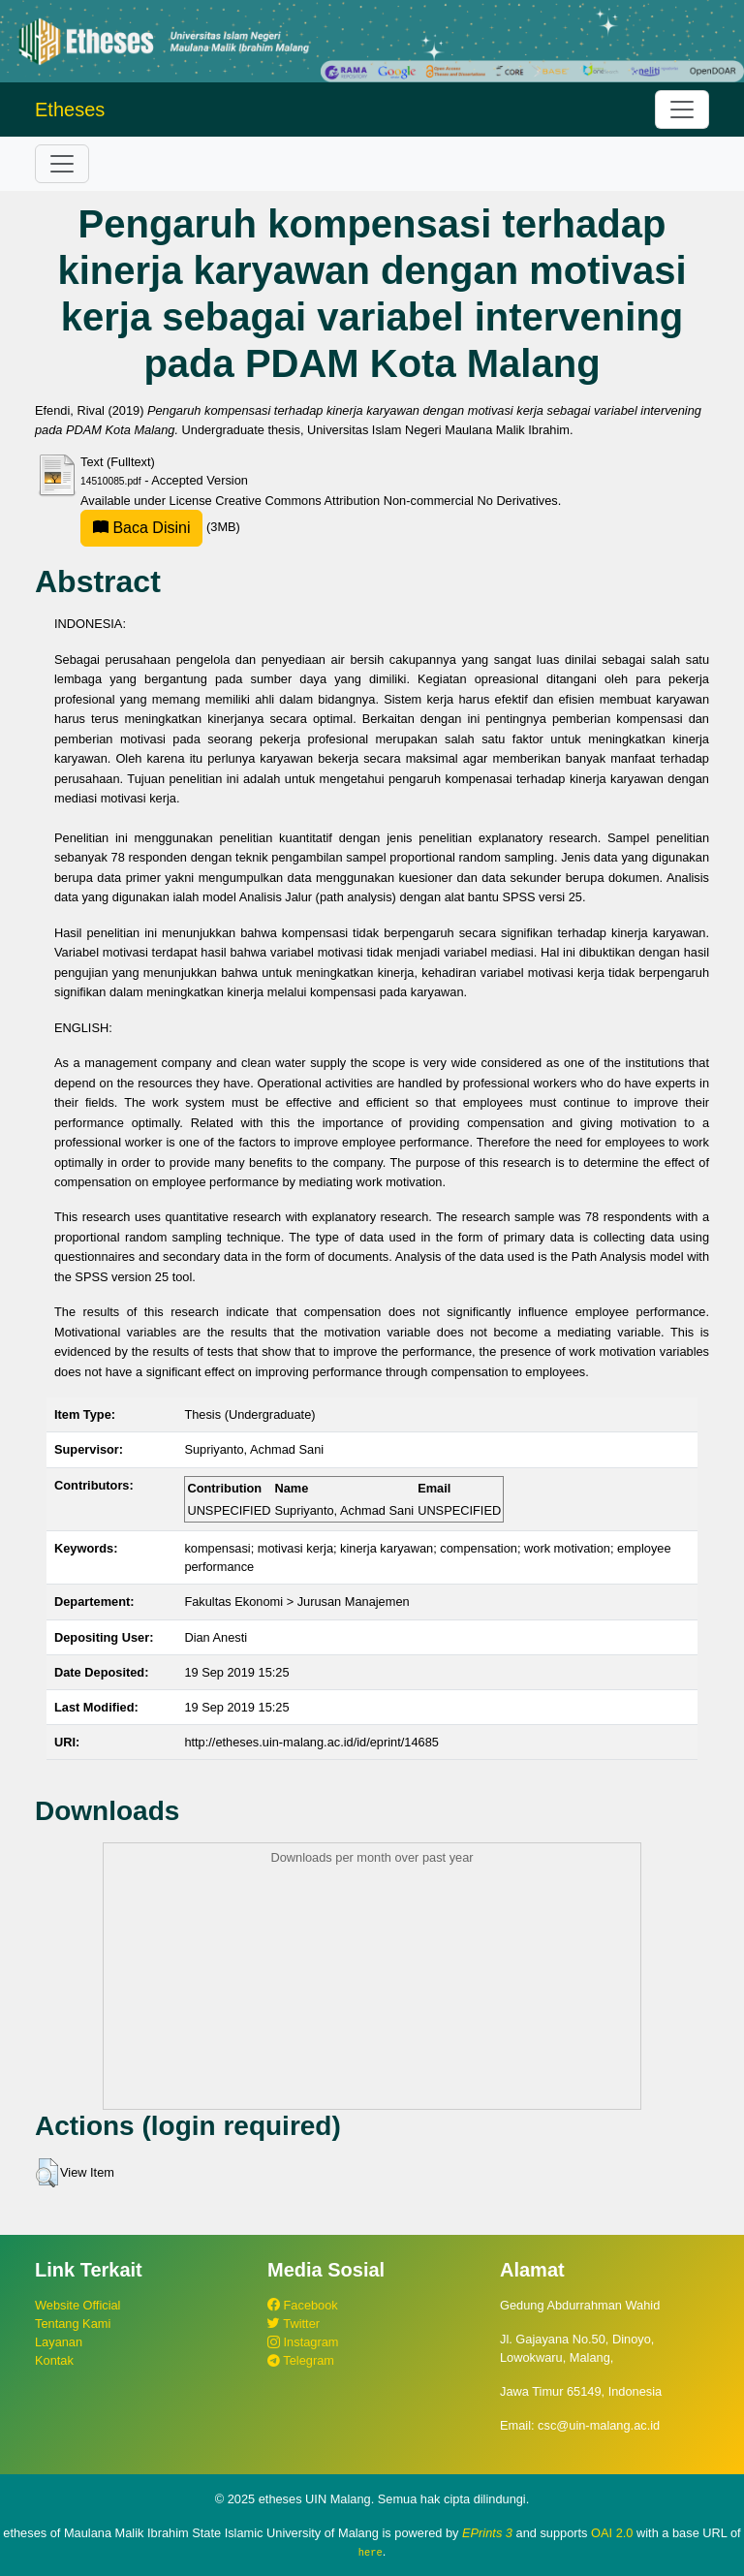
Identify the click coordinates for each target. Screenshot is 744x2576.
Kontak (54, 2360)
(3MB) (160, 526)
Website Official (77, 2305)
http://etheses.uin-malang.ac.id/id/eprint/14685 (311, 1742)
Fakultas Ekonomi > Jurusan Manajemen (296, 1601)
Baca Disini (141, 527)
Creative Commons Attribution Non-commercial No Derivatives (386, 500)
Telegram (300, 2360)
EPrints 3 (487, 2533)
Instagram (302, 2342)
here (370, 2552)
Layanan (58, 2342)
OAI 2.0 (612, 2533)
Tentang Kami (72, 2323)
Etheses (70, 109)
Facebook (302, 2305)
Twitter (293, 2323)
